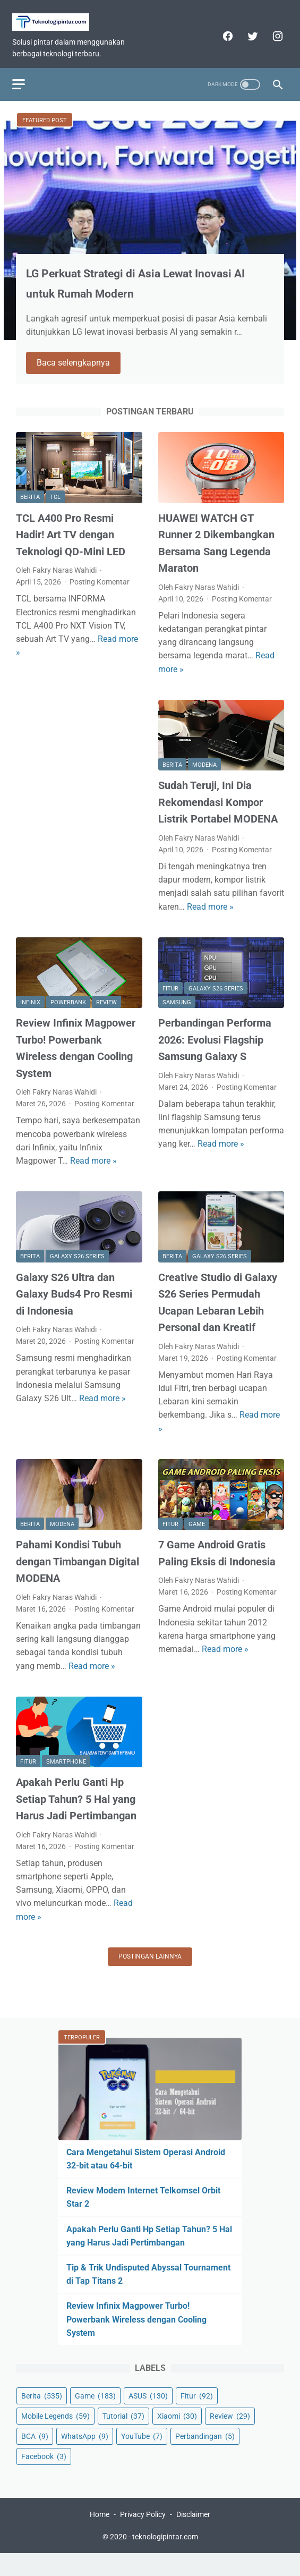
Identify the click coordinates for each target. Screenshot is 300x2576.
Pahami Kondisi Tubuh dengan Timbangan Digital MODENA (77, 1572)
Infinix (30, 1013)
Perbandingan (205, 2455)
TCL (55, 508)
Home (99, 2536)
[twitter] (247, 27)
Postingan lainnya (150, 1967)
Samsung (176, 1013)
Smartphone (66, 1772)
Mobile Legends (55, 2434)
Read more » (210, 917)
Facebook (43, 2475)
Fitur (170, 999)
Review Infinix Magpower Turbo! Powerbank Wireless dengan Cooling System (136, 2337)
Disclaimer (193, 2536)
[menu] (22, 71)
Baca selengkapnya (80, 373)
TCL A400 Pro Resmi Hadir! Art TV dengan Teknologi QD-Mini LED (70, 545)
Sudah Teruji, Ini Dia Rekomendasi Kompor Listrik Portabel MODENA (218, 813)
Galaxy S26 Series (215, 999)
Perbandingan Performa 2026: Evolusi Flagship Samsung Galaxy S (214, 1051)
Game (196, 1535)
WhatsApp (84, 2455)
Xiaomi (177, 2434)
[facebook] (222, 27)
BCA (34, 2455)
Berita (30, 508)
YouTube (141, 2455)
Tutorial (123, 2434)
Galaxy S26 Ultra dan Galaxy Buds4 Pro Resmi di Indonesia (74, 1305)
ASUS (148, 2414)
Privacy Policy (143, 2536)
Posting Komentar (100, 593)
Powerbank (68, 1013)
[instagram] (272, 27)
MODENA (204, 776)
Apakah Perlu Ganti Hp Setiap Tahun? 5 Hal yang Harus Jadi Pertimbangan (76, 1810)
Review (106, 1013)
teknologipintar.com (165, 2559)
